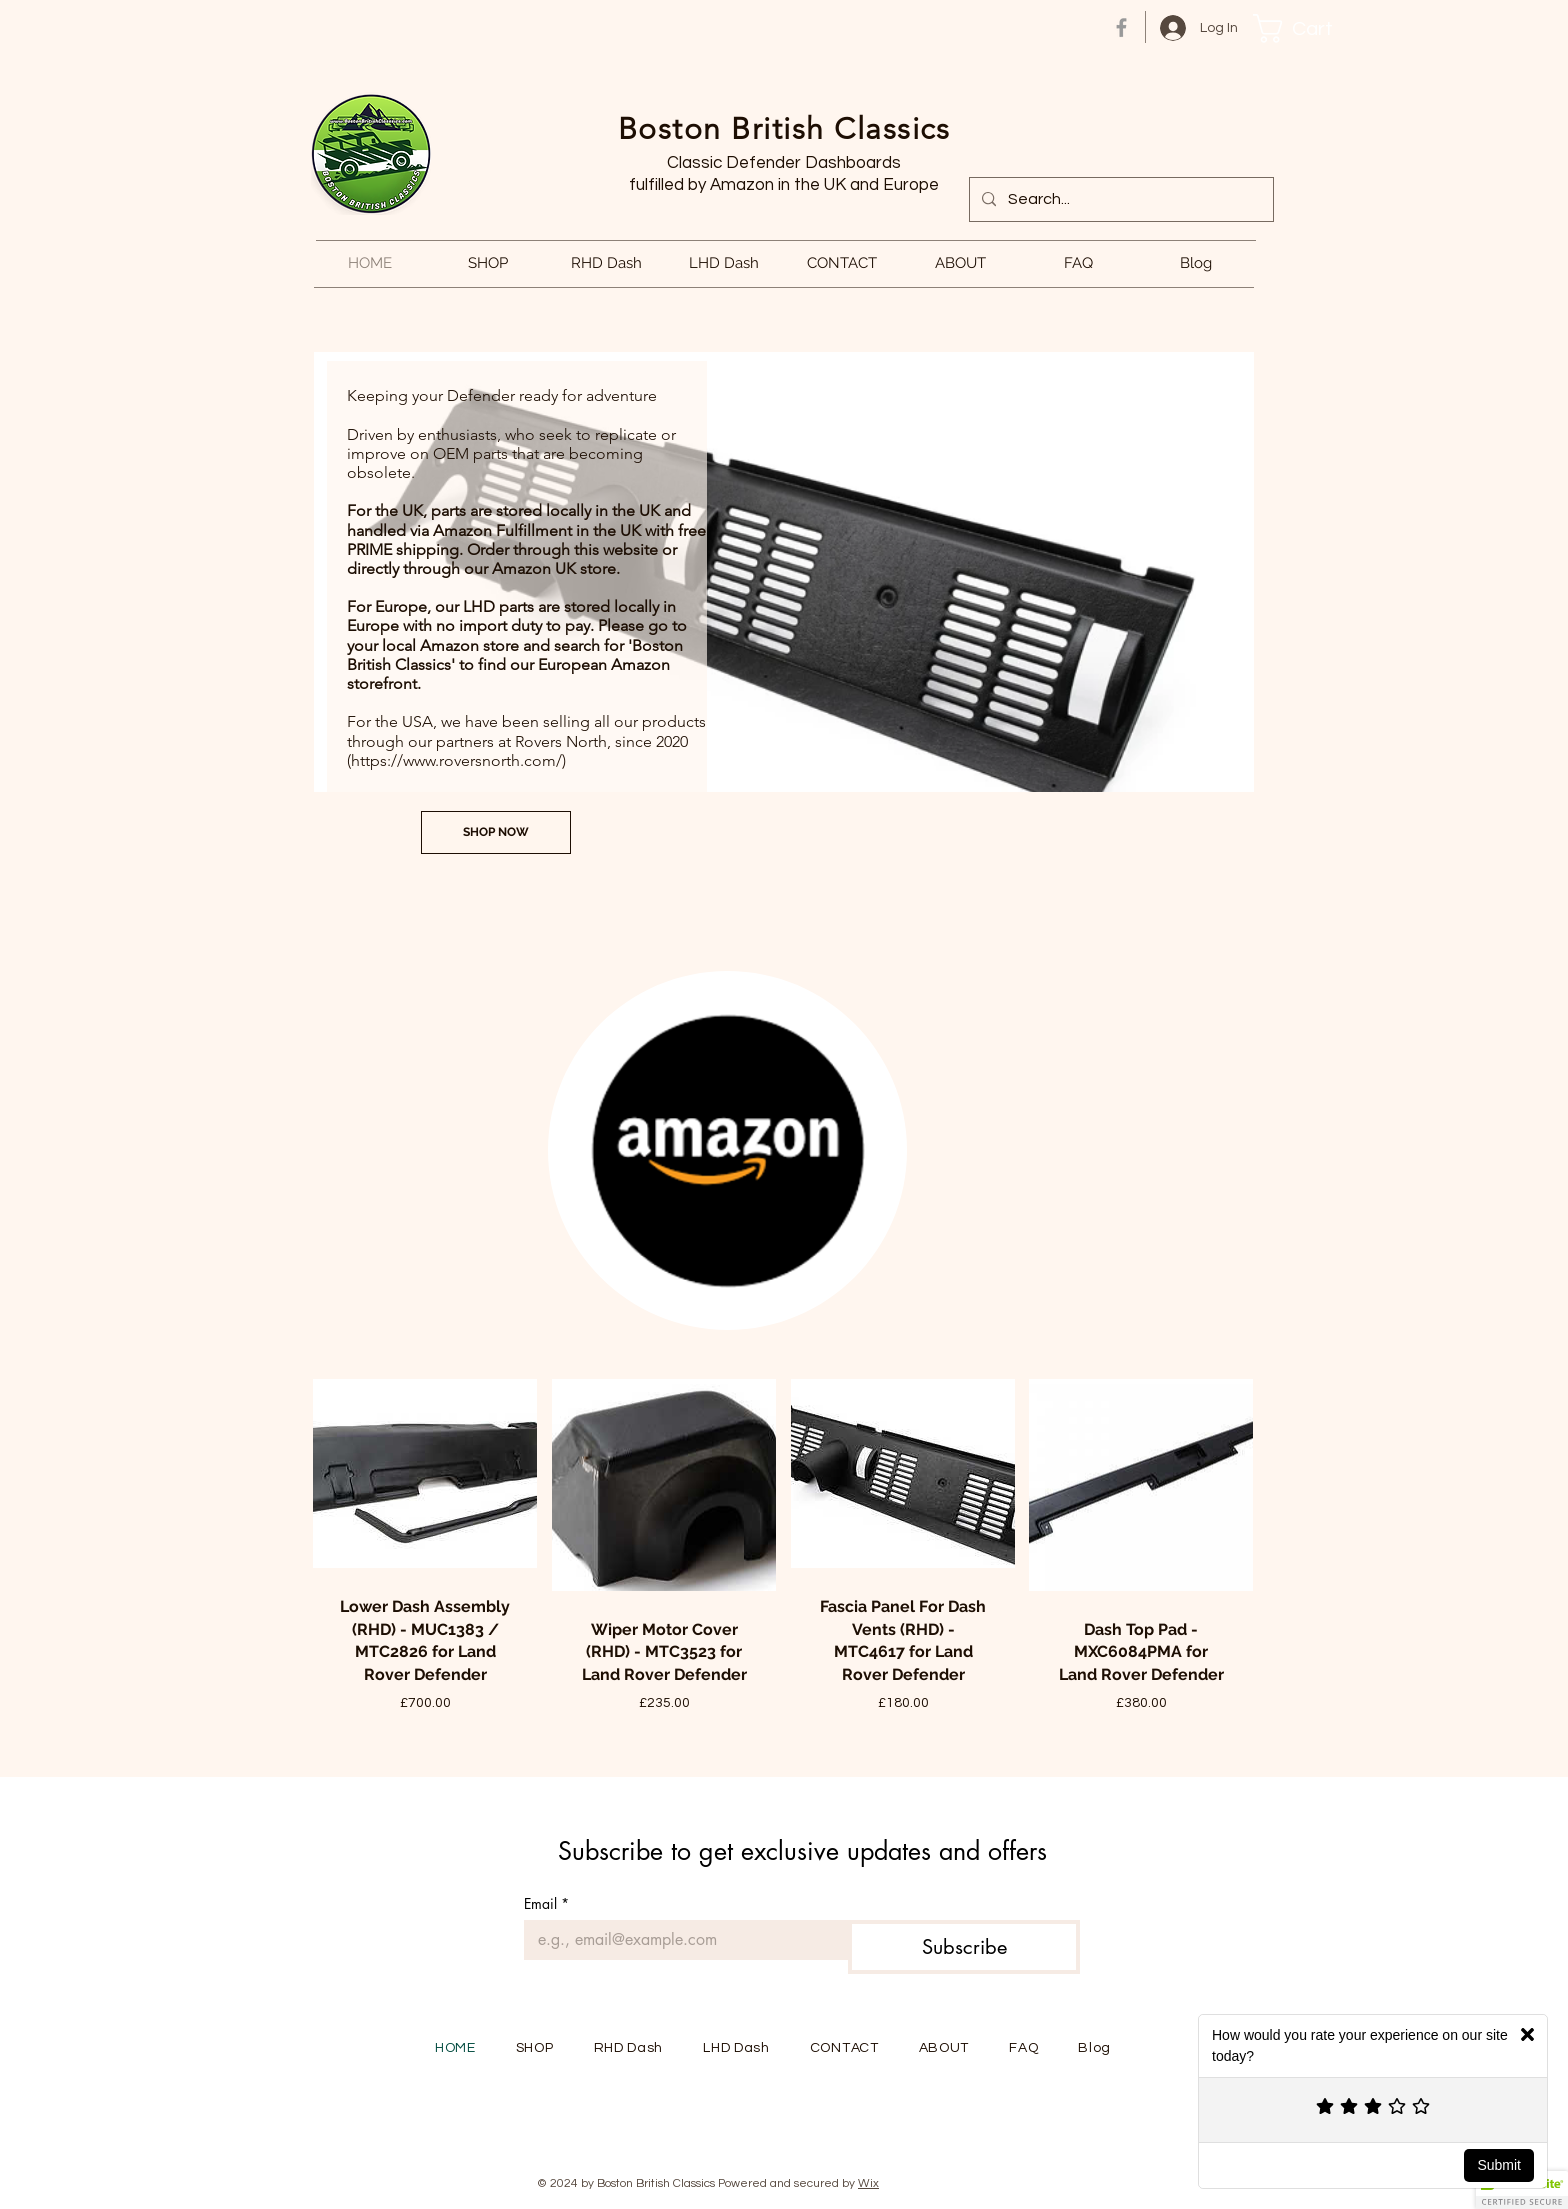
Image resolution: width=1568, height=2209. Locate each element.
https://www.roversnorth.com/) (458, 760)
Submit (1499, 2165)
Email (546, 1903)
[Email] (680, 1940)
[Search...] (1119, 199)
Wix (868, 2183)
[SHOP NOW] (496, 832)
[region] (728, 1152)
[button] (1307, 28)
